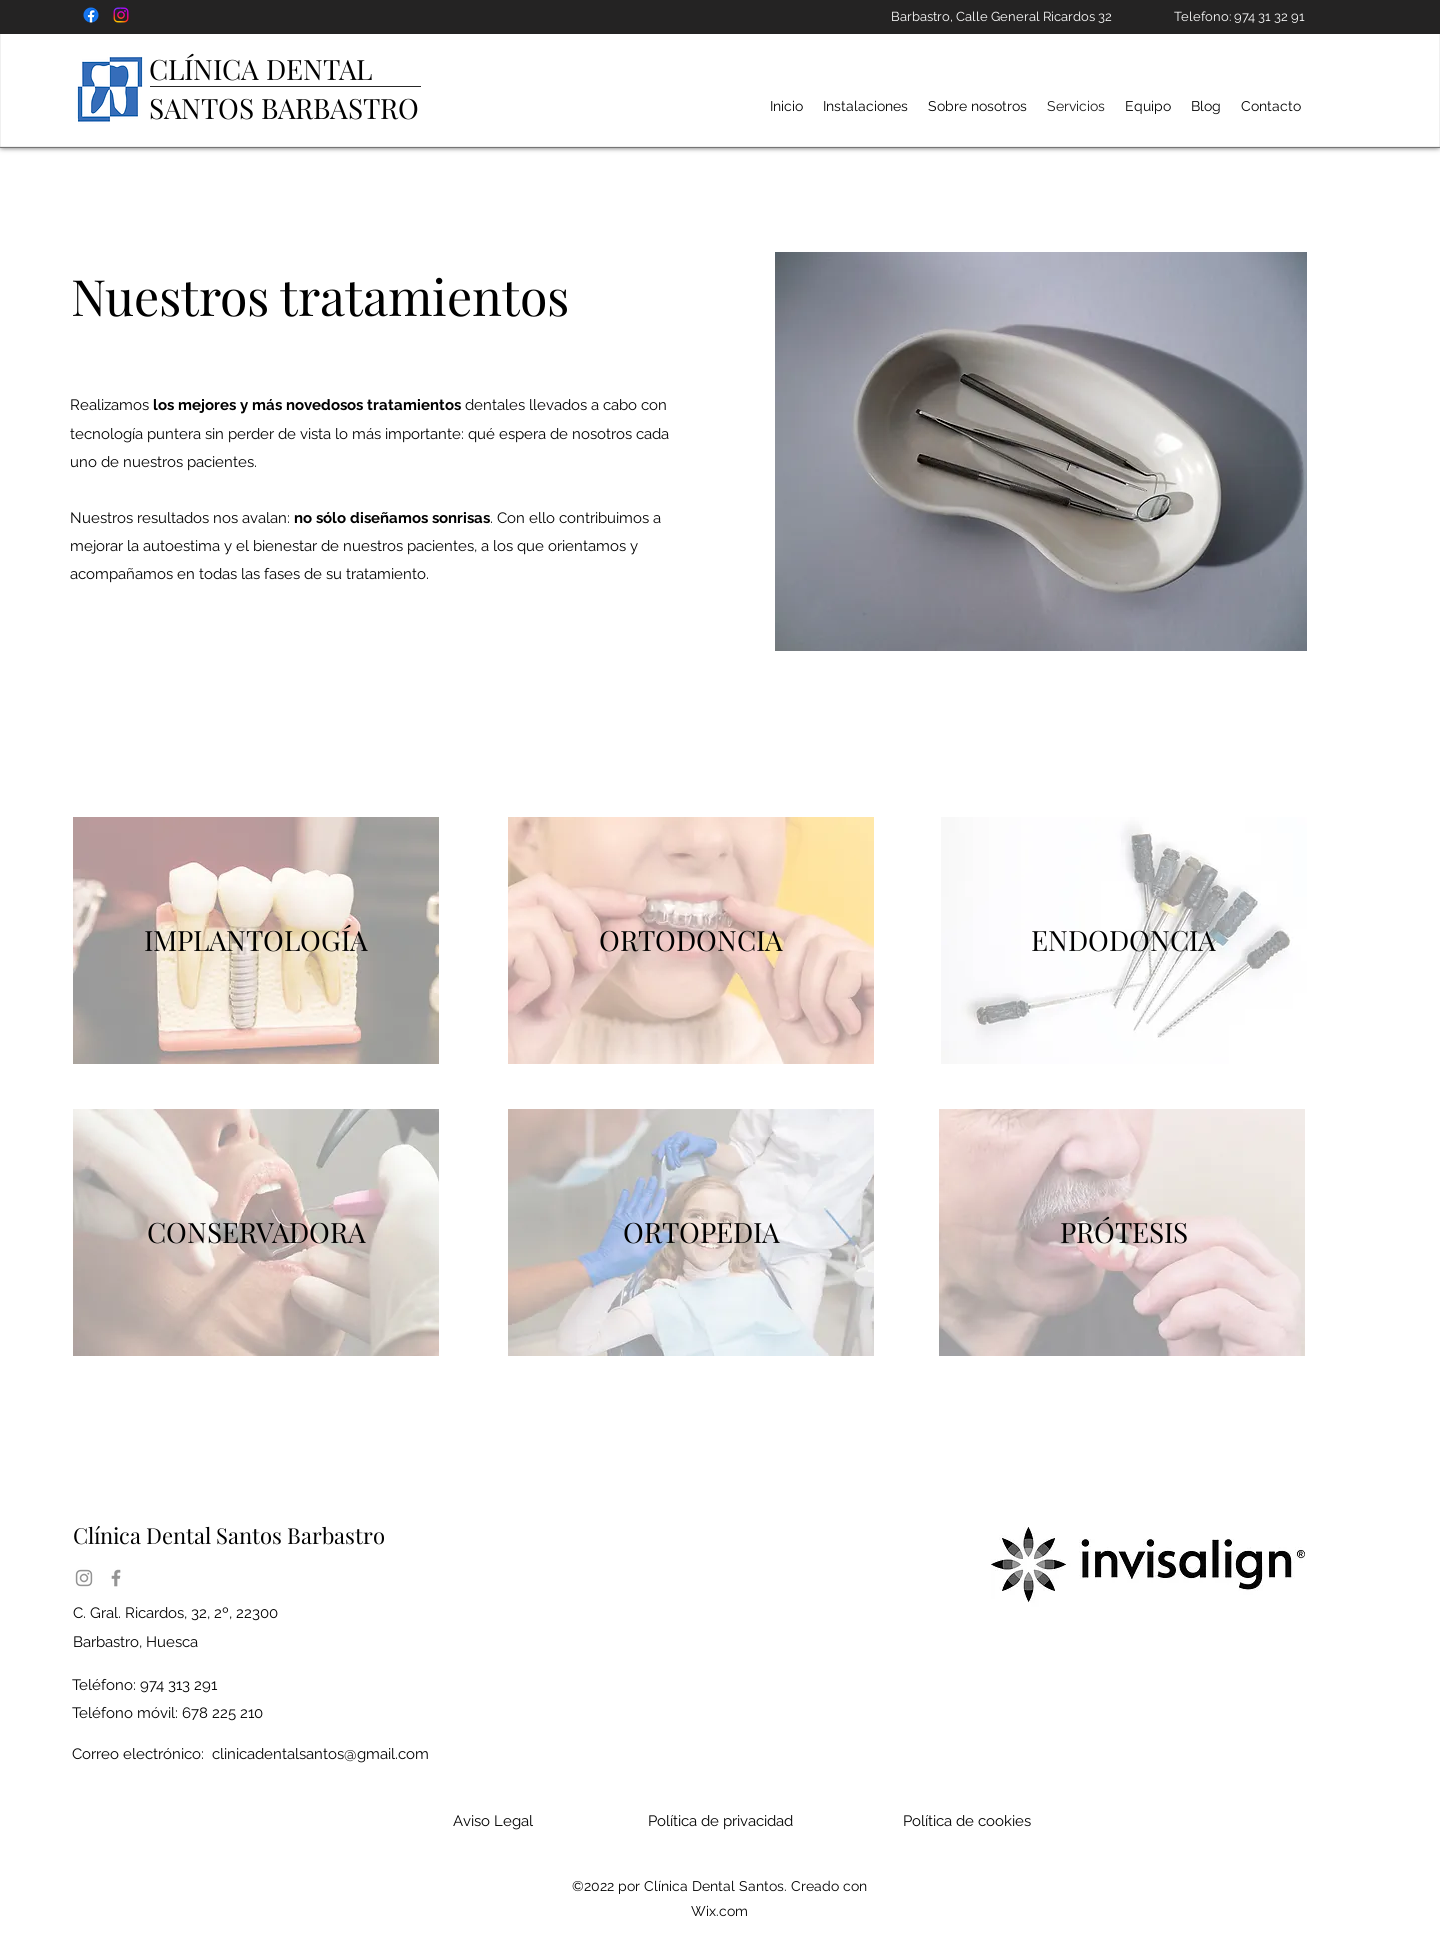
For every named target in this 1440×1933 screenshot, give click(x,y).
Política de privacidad (720, 1821)
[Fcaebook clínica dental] (91, 15)
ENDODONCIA (1123, 939)
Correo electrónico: (250, 1754)
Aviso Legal (493, 1821)
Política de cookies (967, 1821)
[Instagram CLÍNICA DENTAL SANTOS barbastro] (121, 15)
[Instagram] (84, 1578)
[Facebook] (116, 1578)
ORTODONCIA (691, 939)
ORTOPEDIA (701, 1231)
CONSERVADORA (256, 1231)
